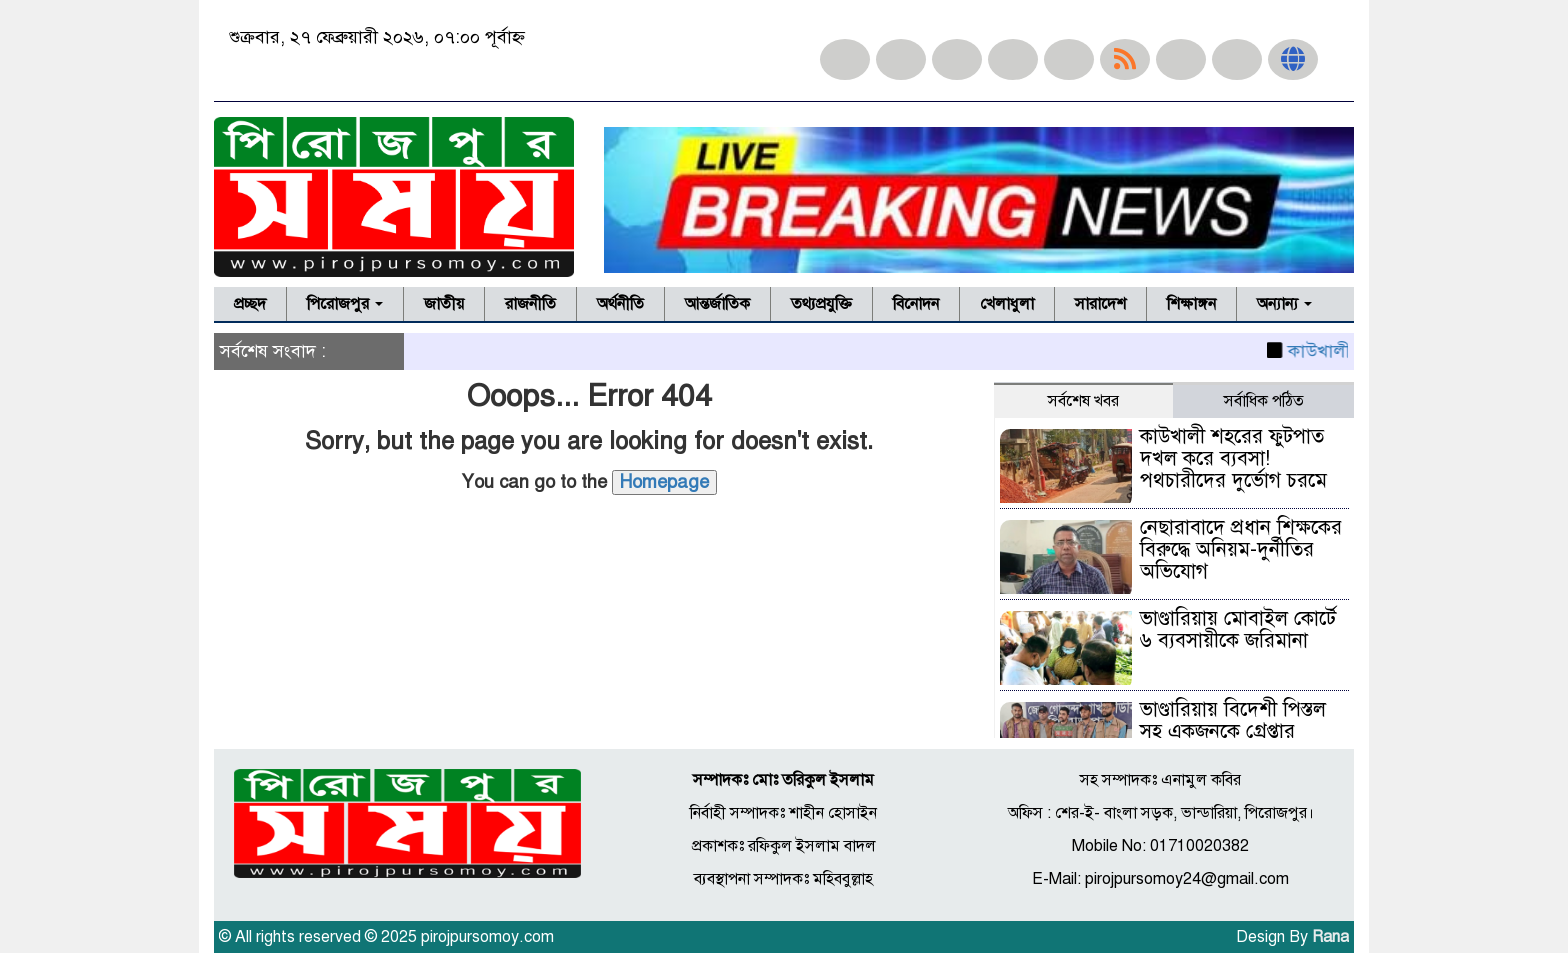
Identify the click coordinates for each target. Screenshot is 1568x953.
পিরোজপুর (345, 304)
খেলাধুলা (1007, 304)
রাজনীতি (530, 304)
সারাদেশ (1100, 304)
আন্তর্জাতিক (717, 304)
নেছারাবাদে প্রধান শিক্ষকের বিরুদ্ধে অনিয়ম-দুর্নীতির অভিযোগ (1241, 549)
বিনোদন (916, 304)
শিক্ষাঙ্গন (1191, 304)
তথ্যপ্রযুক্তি (821, 304)
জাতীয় (444, 304)
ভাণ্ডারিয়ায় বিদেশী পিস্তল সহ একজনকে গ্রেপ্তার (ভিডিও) (1233, 731)
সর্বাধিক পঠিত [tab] (1264, 401)
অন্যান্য (1284, 304)
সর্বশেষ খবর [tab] (1083, 401)
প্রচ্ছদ (250, 304)
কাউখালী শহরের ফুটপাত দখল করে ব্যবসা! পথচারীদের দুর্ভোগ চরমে (1233, 458)
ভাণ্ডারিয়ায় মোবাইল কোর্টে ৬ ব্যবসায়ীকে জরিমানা (1238, 629)
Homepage (664, 482)
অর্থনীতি (620, 304)
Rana (1330, 937)
